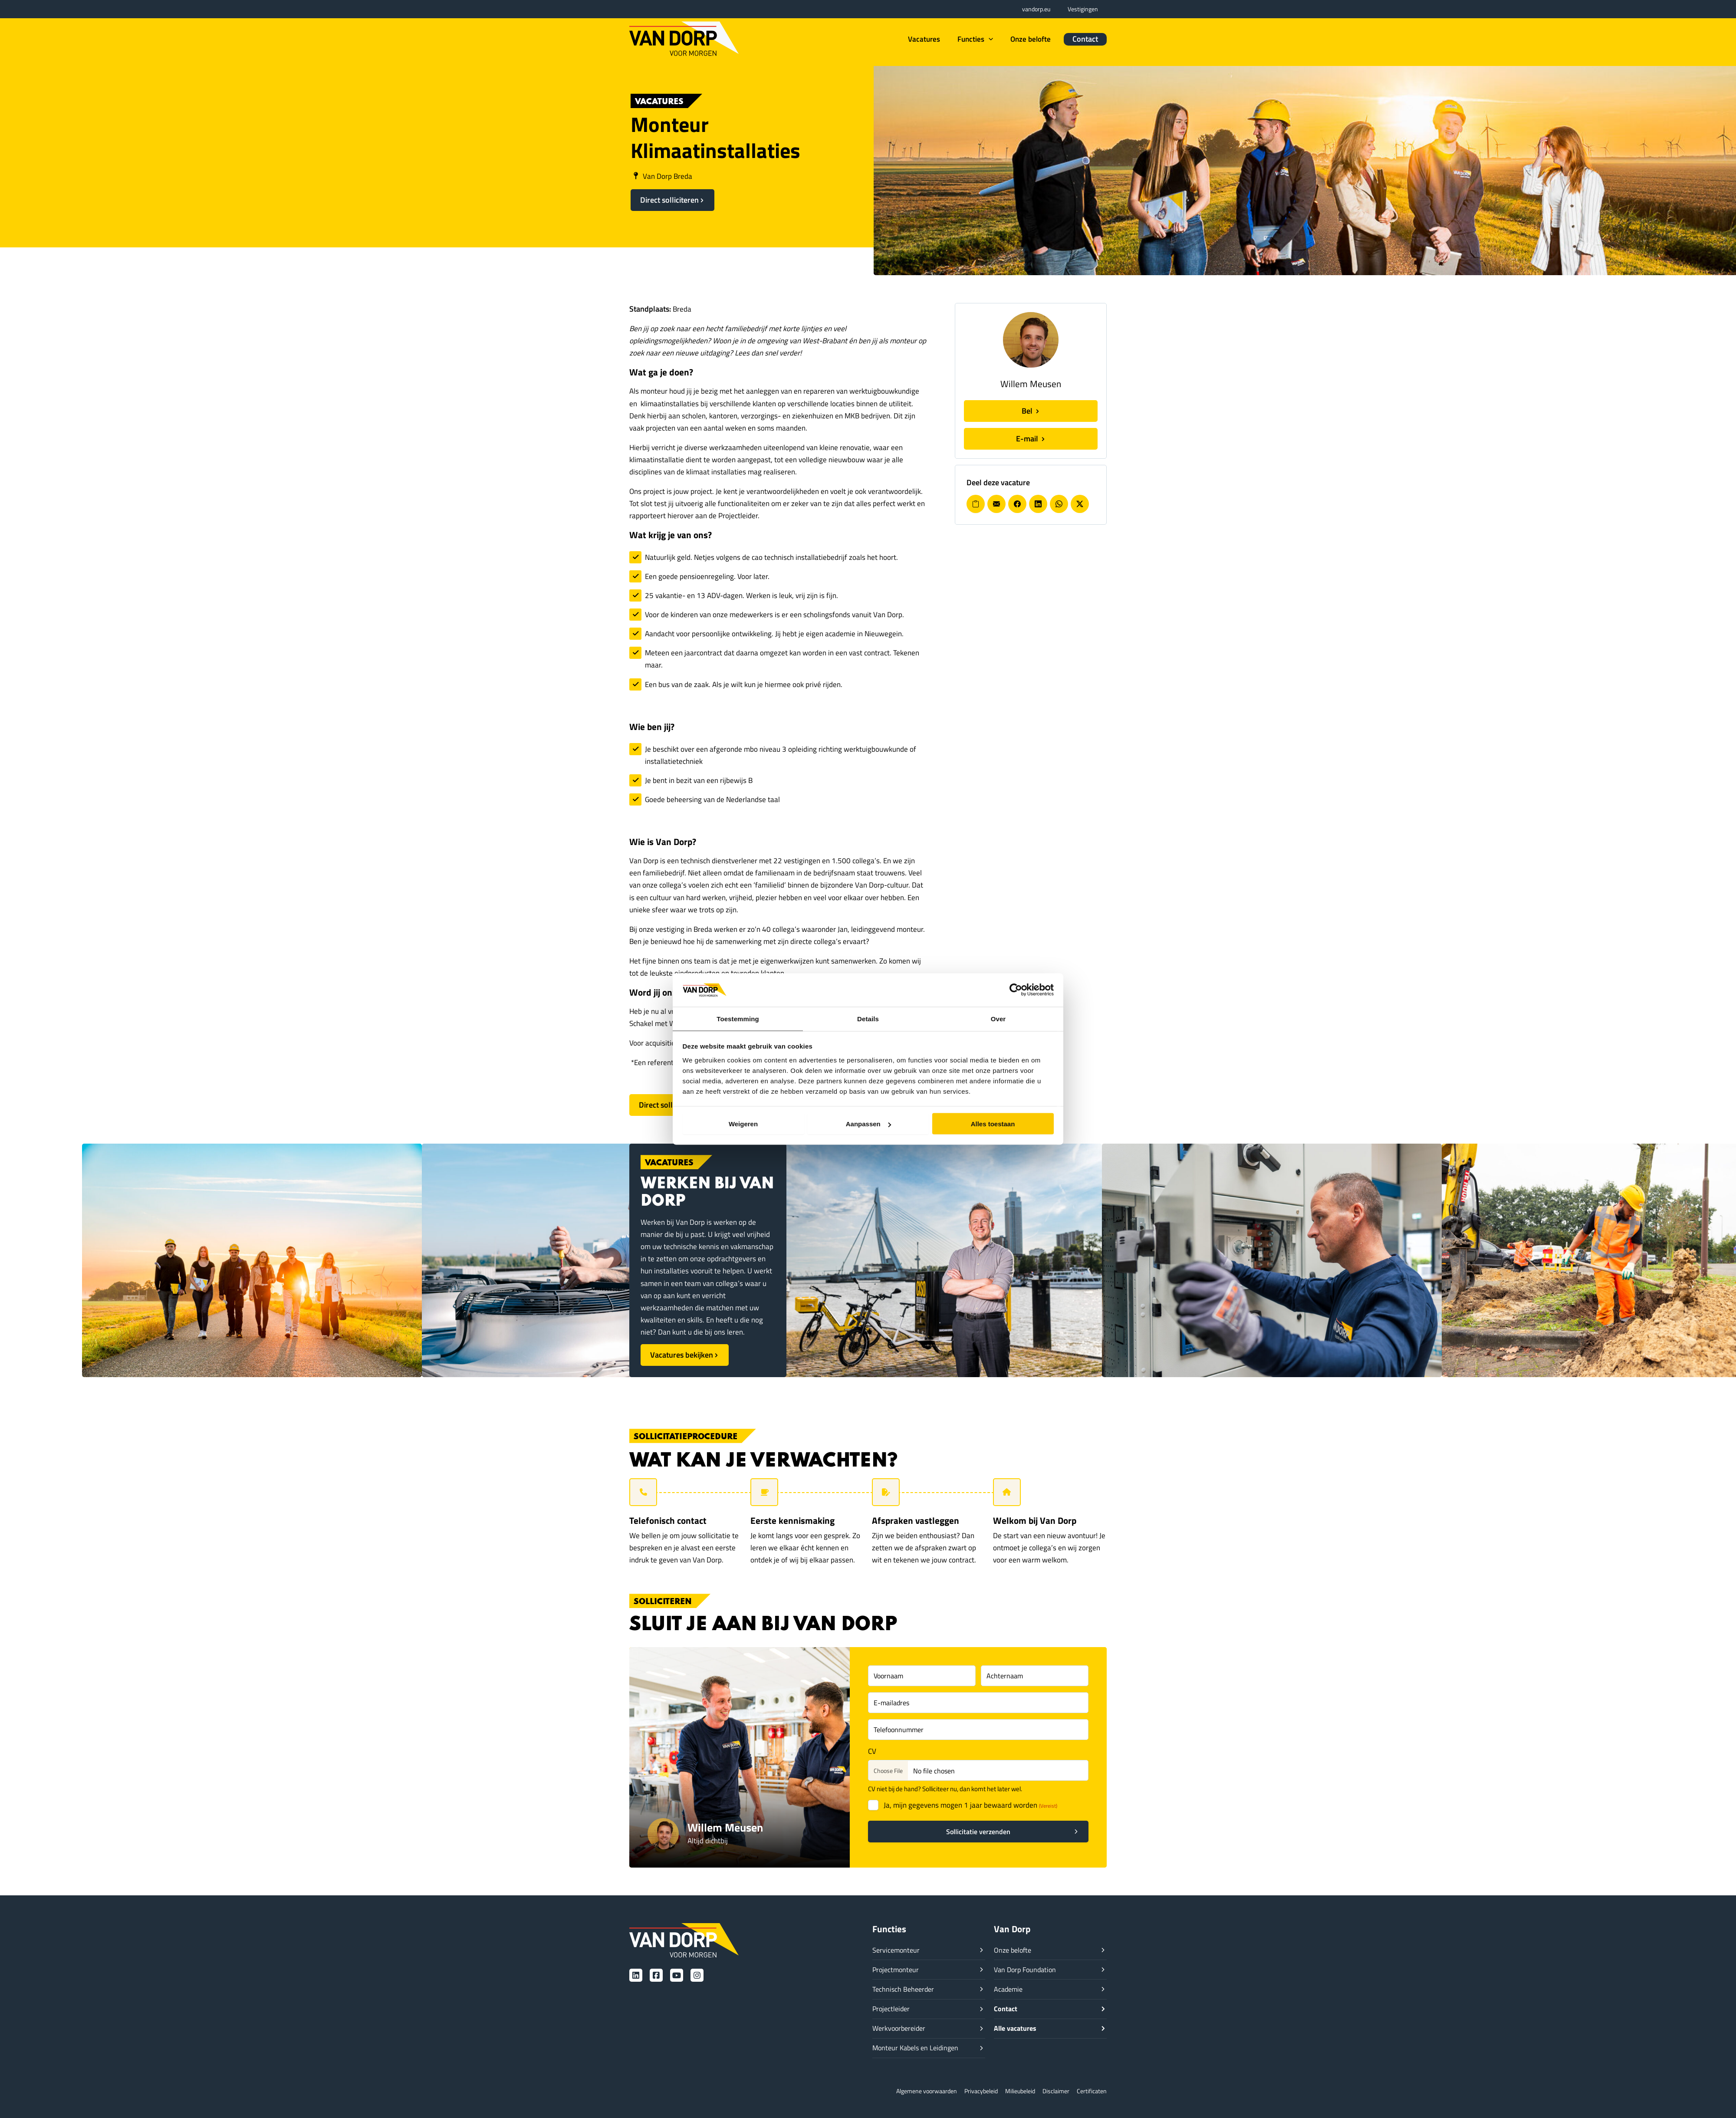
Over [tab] (998, 1018)
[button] (988, 39)
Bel (1028, 411)
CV (872, 1751)
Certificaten (1091, 2091)
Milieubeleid (1014, 2091)
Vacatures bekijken (681, 1355)
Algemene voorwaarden (914, 2091)
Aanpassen (868, 1124)
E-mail (1028, 438)
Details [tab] (868, 1018)
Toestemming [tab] (738, 1018)
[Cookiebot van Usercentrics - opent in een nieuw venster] (1016, 989)
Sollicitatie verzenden (978, 1831)
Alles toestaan (993, 1124)
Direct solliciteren (669, 200)
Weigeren (743, 1124)
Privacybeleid (972, 2091)
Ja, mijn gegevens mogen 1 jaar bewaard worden (970, 1805)
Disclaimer (1053, 2091)
